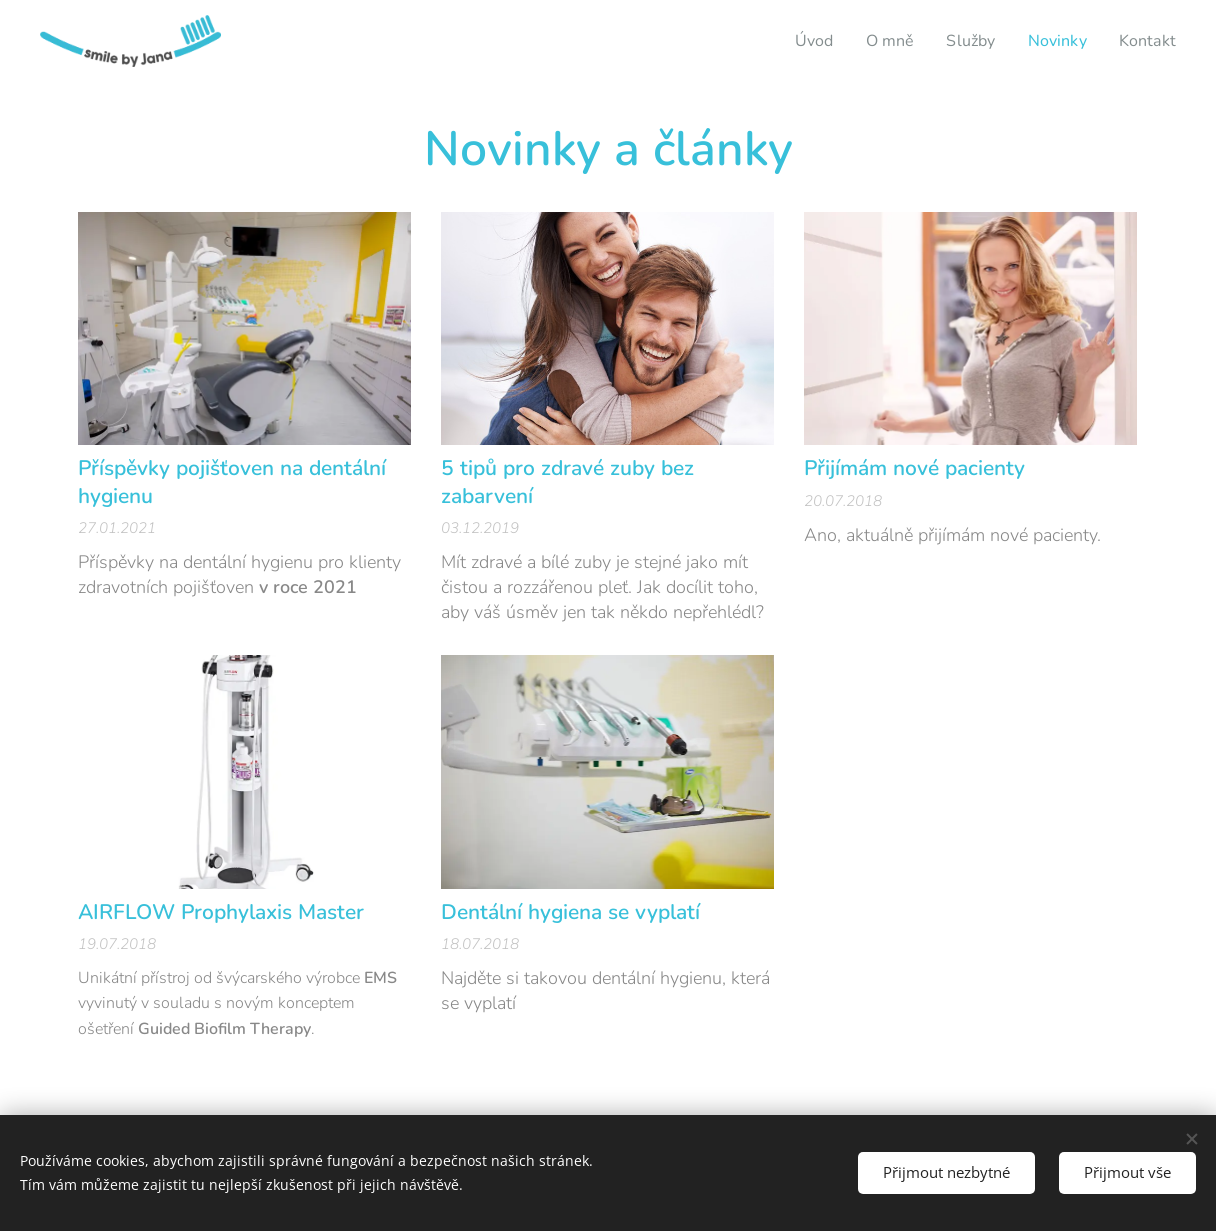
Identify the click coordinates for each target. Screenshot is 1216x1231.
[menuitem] (803, 41)
